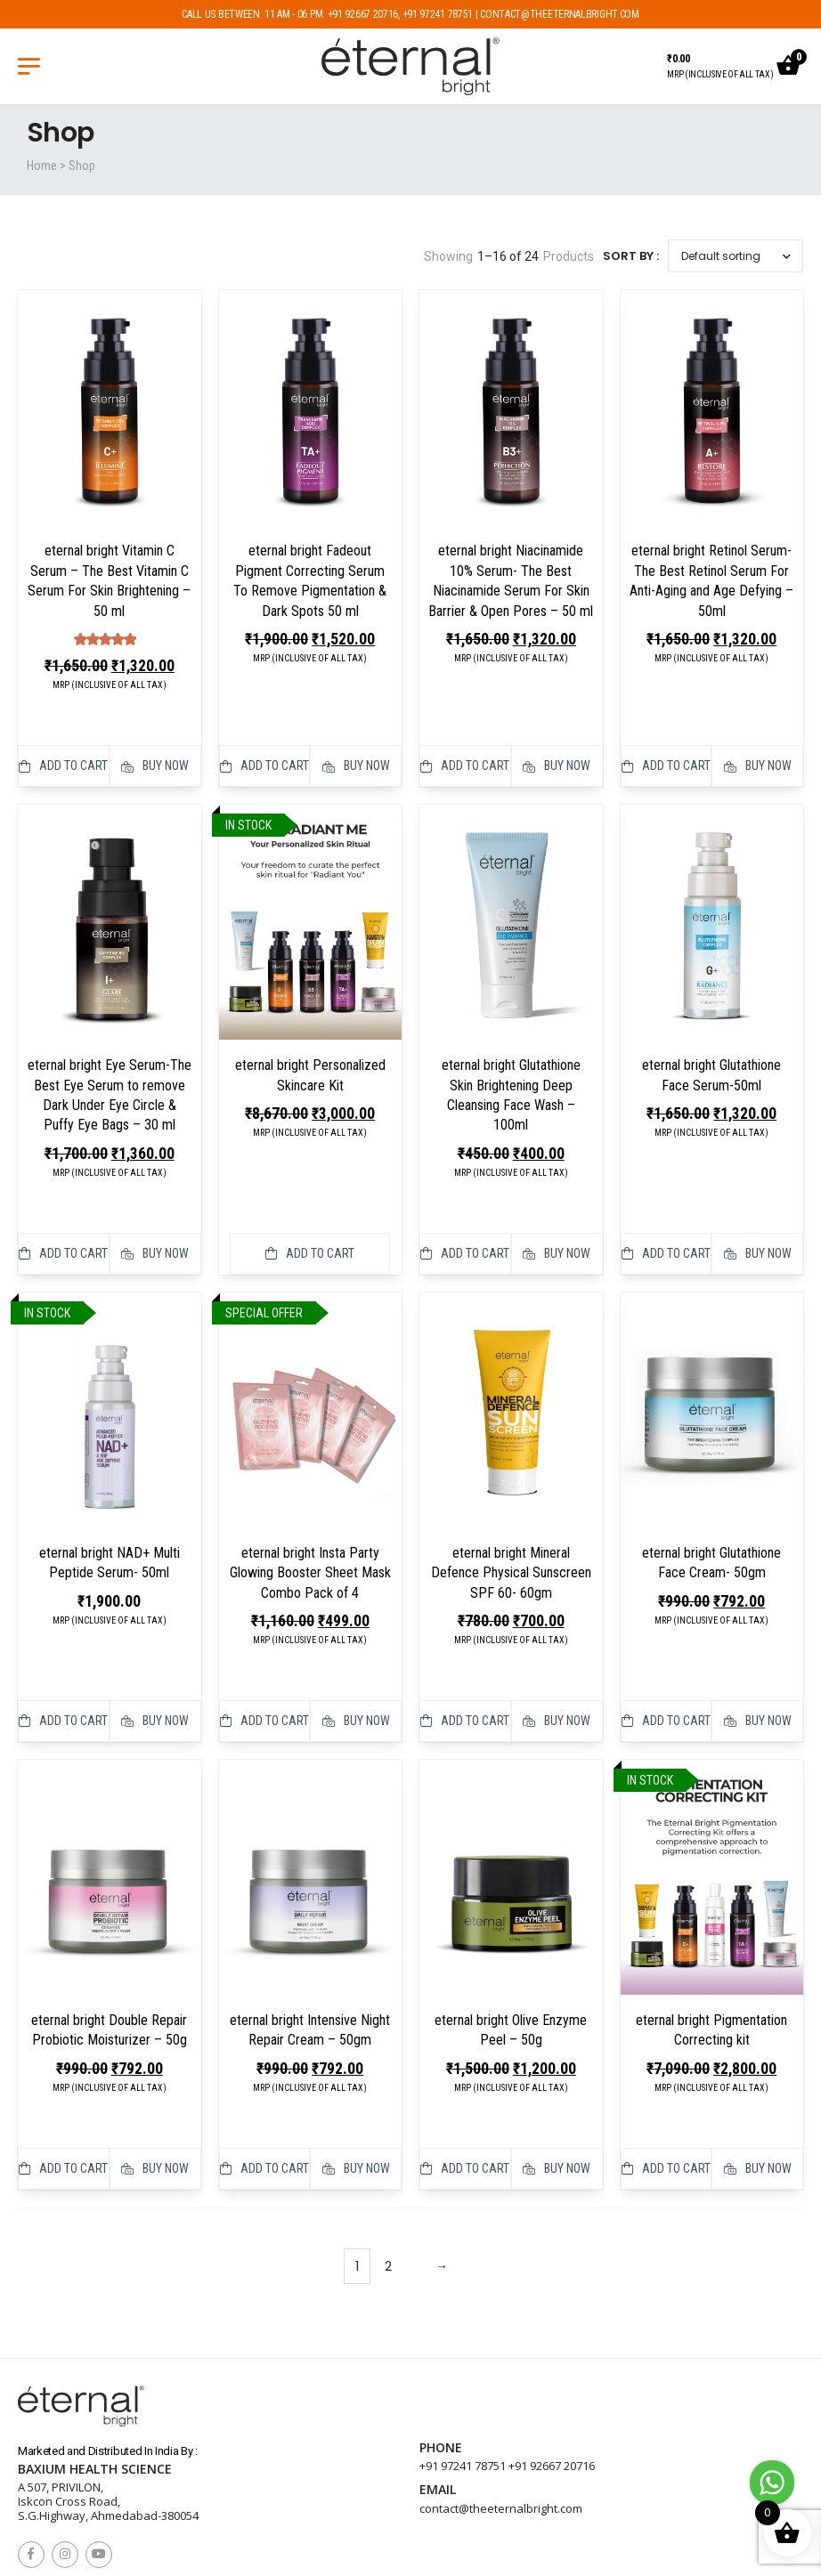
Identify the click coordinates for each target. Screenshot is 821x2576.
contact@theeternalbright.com (500, 2409)
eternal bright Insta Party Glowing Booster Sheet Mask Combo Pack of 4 (310, 1523)
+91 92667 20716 (551, 2367)
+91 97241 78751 (462, 2367)
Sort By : (631, 255)
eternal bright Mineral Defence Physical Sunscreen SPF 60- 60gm (511, 1523)
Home (42, 165)
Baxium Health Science (95, 2370)
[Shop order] (735, 255)
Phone (440, 2348)
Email (437, 2391)
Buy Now (155, 740)
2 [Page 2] (388, 2166)
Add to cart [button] (63, 740)
